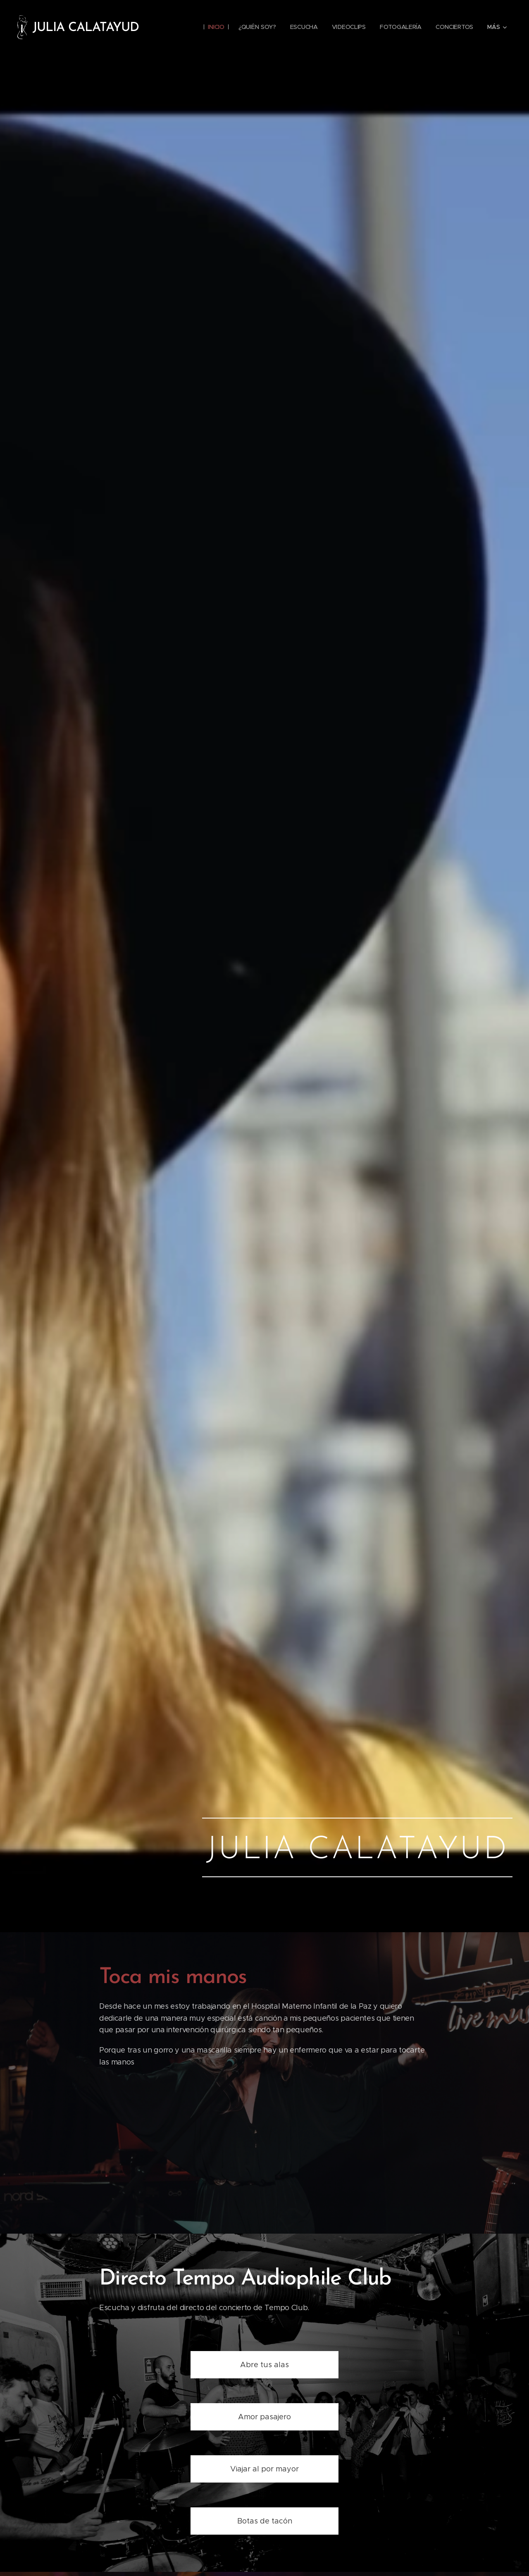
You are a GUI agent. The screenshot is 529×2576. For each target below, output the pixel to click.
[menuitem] (214, 27)
